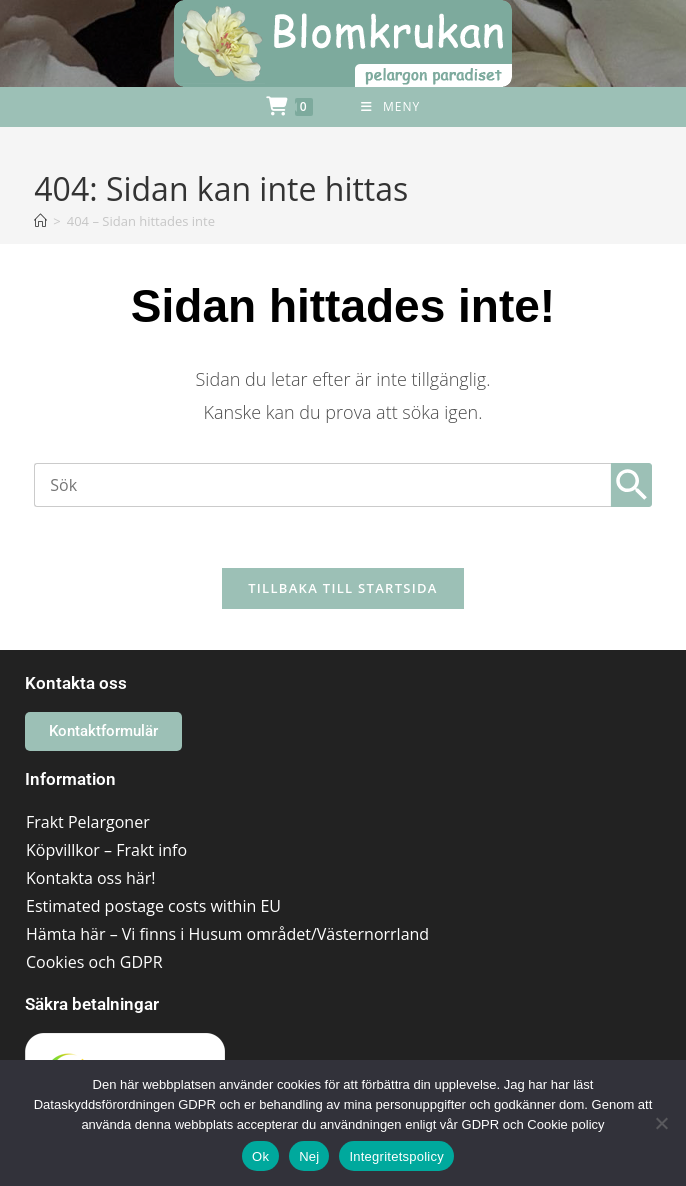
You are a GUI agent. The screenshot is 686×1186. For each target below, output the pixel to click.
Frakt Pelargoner (88, 822)
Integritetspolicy (396, 1156)
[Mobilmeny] (390, 107)
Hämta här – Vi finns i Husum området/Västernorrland (227, 934)
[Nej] (661, 1123)
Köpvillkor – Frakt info (106, 850)
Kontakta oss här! (90, 878)
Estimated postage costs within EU (153, 906)
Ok (260, 1156)
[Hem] (40, 221)
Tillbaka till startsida (343, 588)
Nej (309, 1156)
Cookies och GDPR (94, 962)
